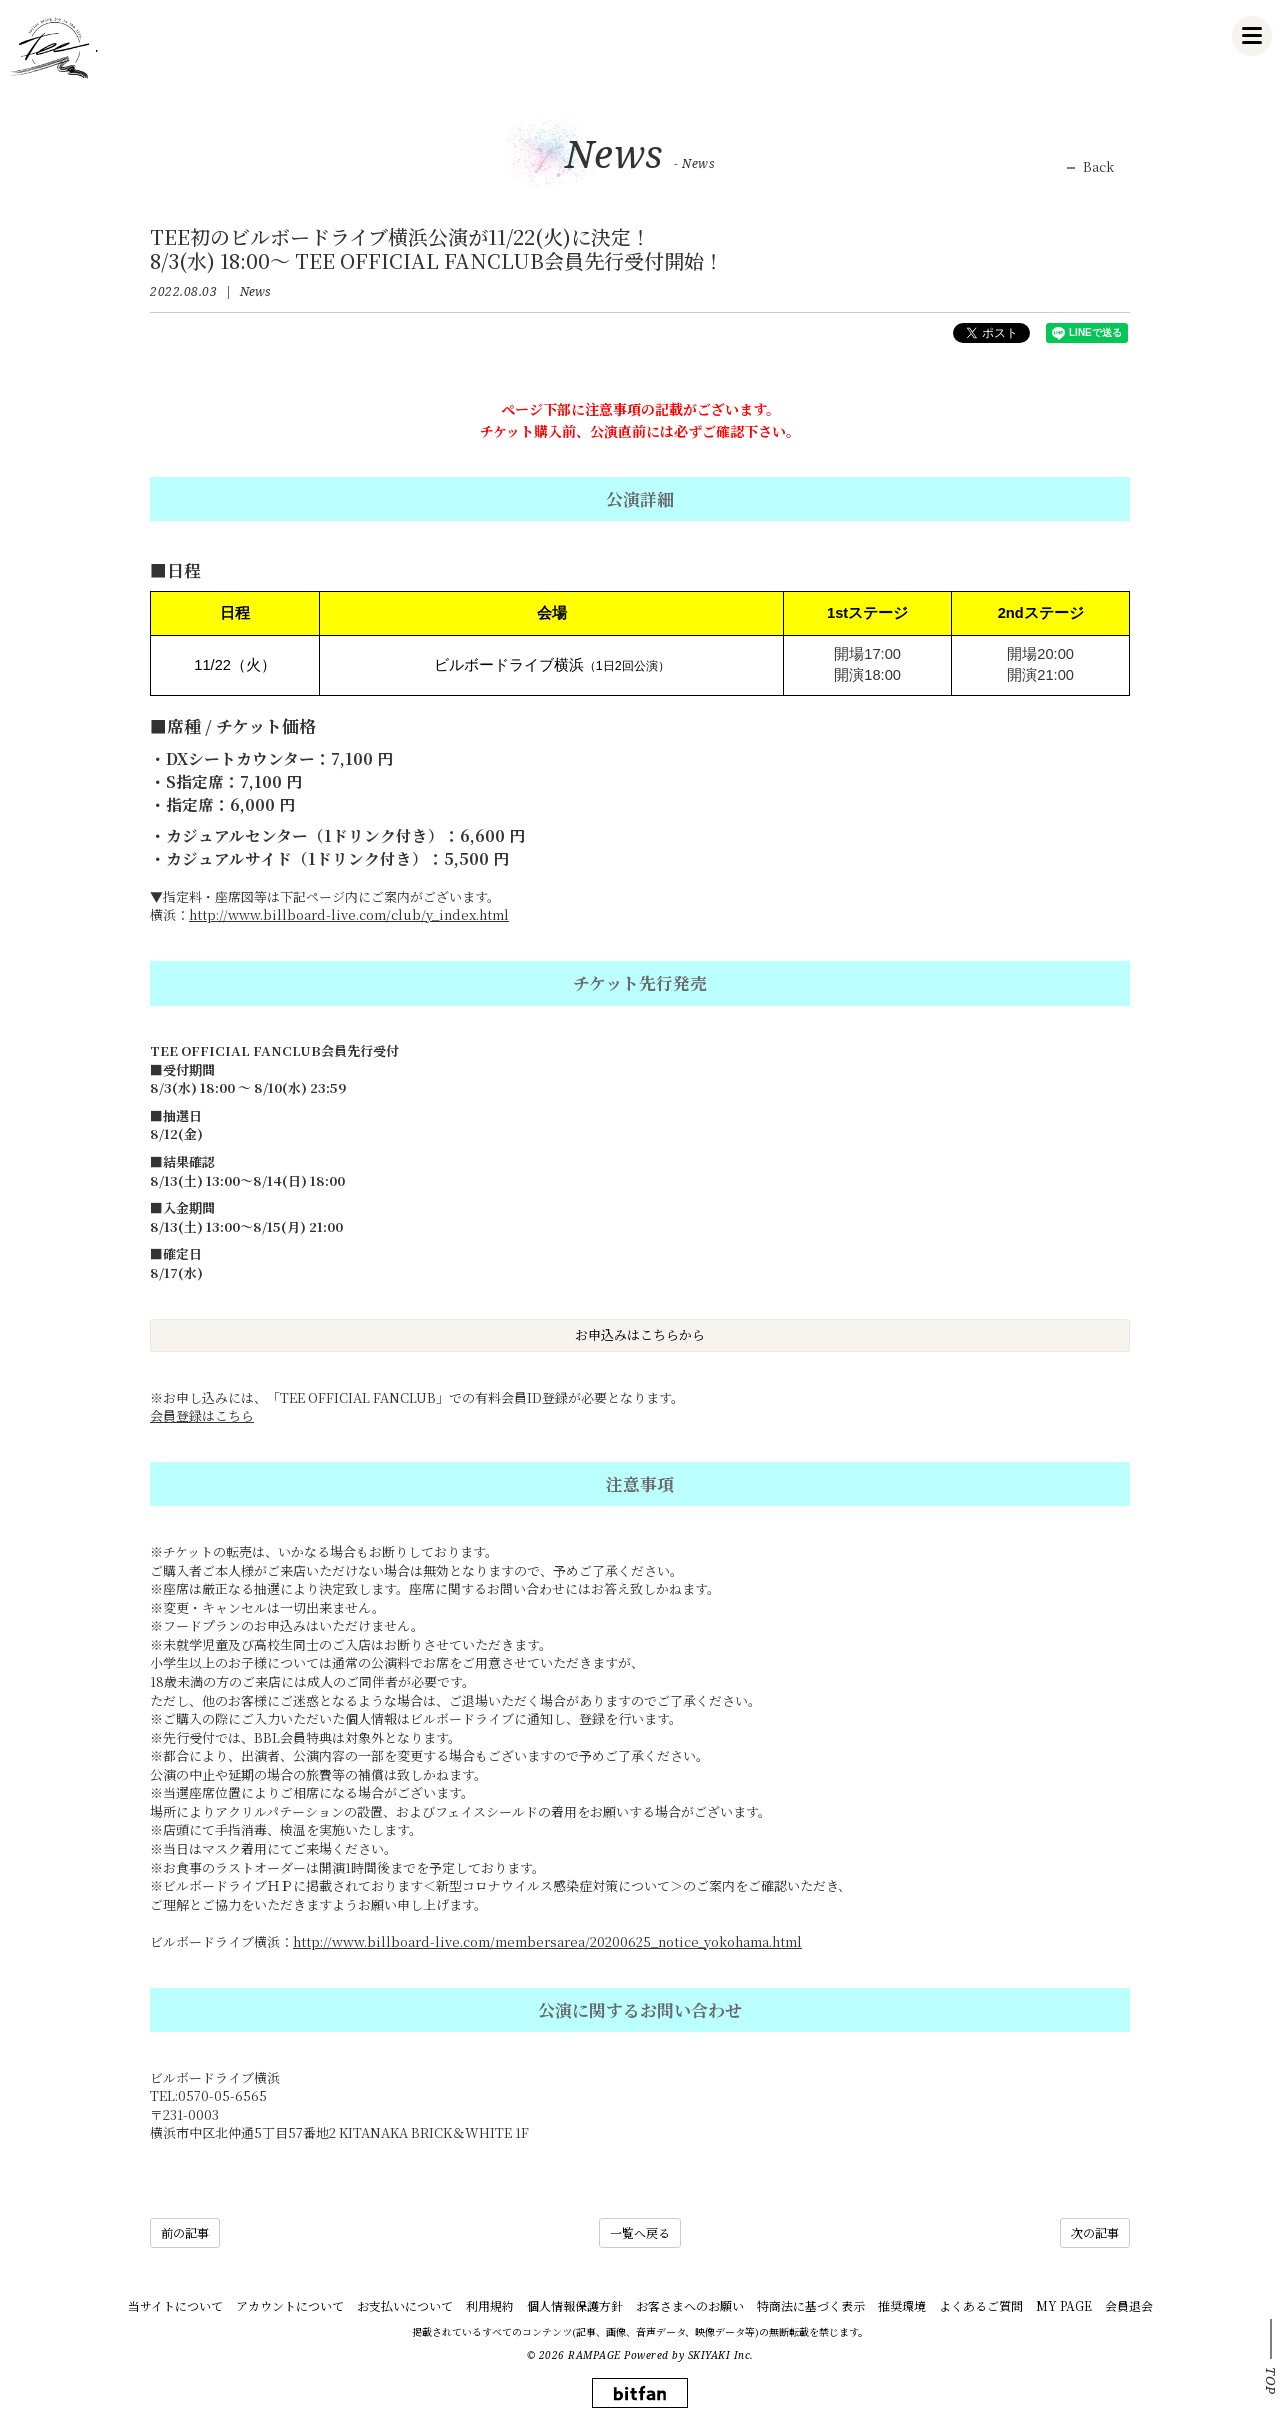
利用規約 (490, 2305)
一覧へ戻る (640, 2232)
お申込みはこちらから (640, 1334)
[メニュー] (1252, 36)
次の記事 (1095, 2232)
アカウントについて (290, 2305)
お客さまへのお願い (690, 2305)
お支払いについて (405, 2305)
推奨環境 (902, 2305)
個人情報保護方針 (575, 2305)
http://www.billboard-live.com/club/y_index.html (349, 914)
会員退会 (1129, 2305)
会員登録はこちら (202, 1415)
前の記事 (185, 2232)
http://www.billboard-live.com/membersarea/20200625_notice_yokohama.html (547, 1941)
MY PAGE (1064, 2305)
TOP (1271, 2381)
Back (1098, 167)
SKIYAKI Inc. (721, 2355)
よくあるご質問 (981, 2305)
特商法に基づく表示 (811, 2305)
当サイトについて (175, 2305)
